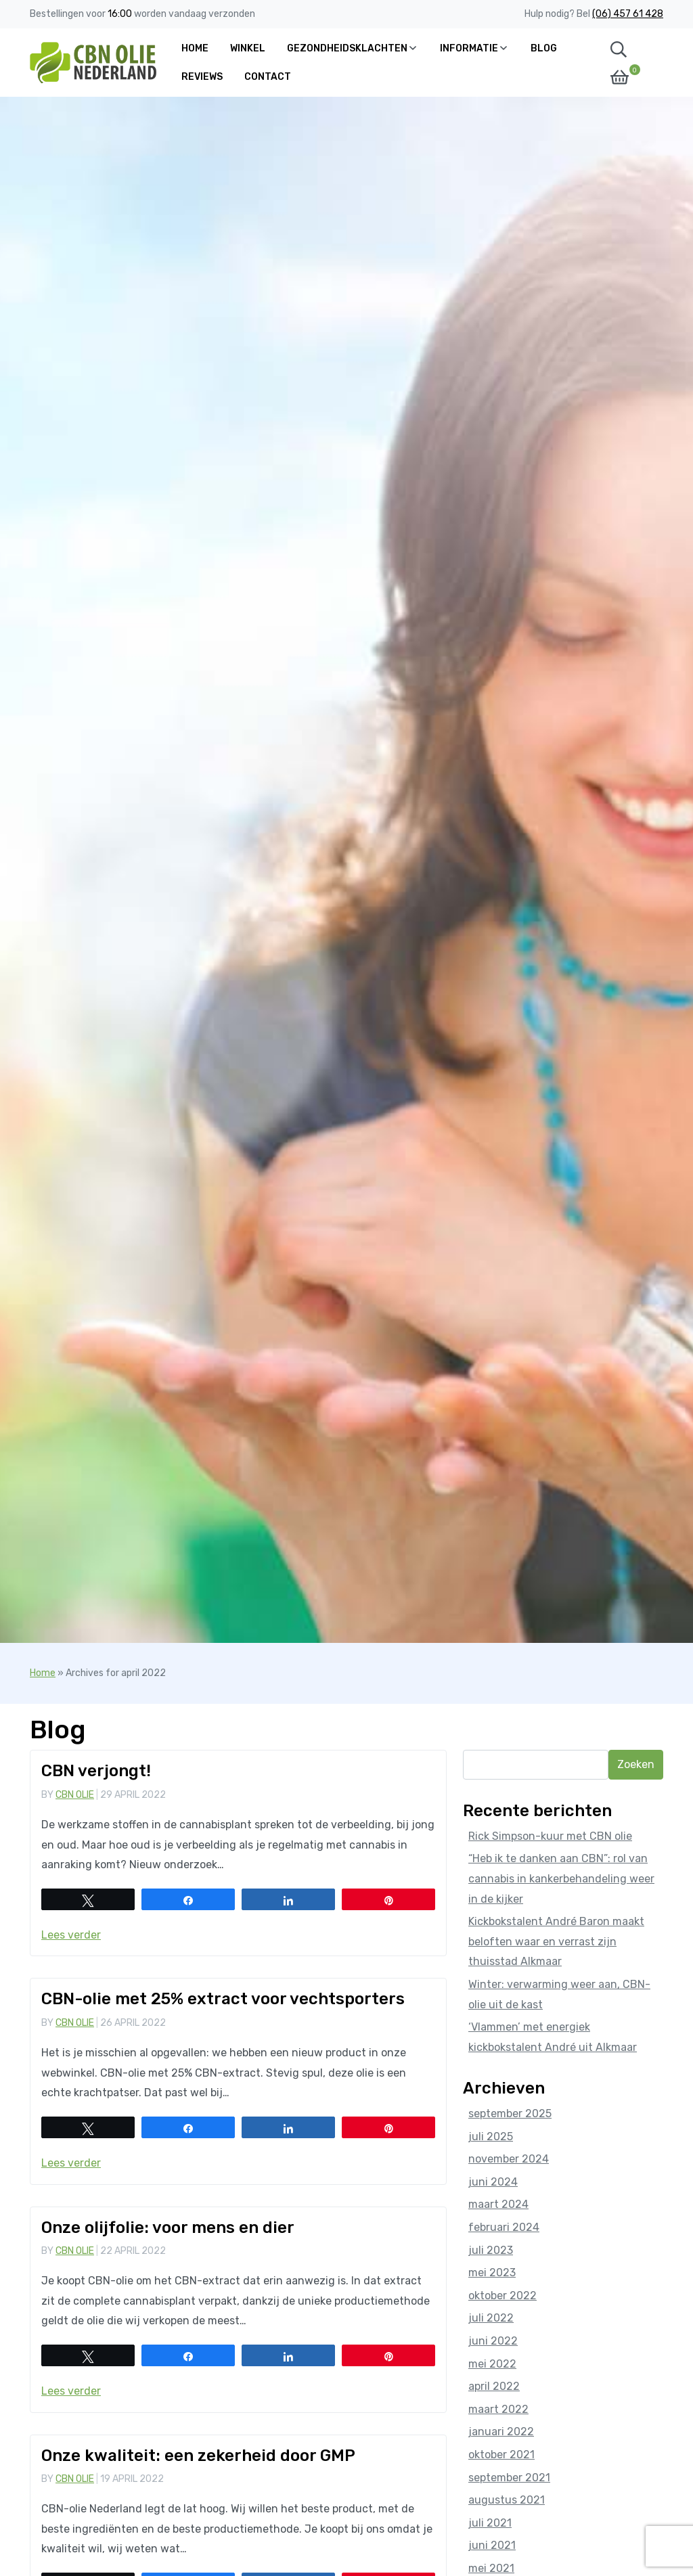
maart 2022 (498, 2409)
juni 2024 (493, 2181)
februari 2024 (503, 2227)
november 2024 (508, 2158)
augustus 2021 (506, 2499)
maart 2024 (498, 2204)
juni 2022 (493, 2340)
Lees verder (71, 1934)
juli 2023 (490, 2250)
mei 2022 (492, 2363)
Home (42, 1673)
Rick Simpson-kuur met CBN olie (550, 1836)
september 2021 (509, 2477)
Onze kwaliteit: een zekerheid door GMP (198, 2455)
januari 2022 (501, 2431)
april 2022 (494, 2386)
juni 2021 (492, 2545)
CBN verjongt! (96, 1770)
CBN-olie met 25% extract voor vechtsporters (223, 1998)
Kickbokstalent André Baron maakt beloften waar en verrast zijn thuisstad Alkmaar (556, 1941)
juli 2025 (490, 2136)
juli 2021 (490, 2522)
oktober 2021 (501, 2454)
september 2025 (510, 2113)
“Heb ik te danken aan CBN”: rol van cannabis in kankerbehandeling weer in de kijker (561, 1878)
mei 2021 (491, 2568)
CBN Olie (74, 1795)
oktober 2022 (502, 2295)
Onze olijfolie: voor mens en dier (167, 2227)
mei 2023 (492, 2272)
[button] (619, 49)
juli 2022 (491, 2317)
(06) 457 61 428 (627, 14)
